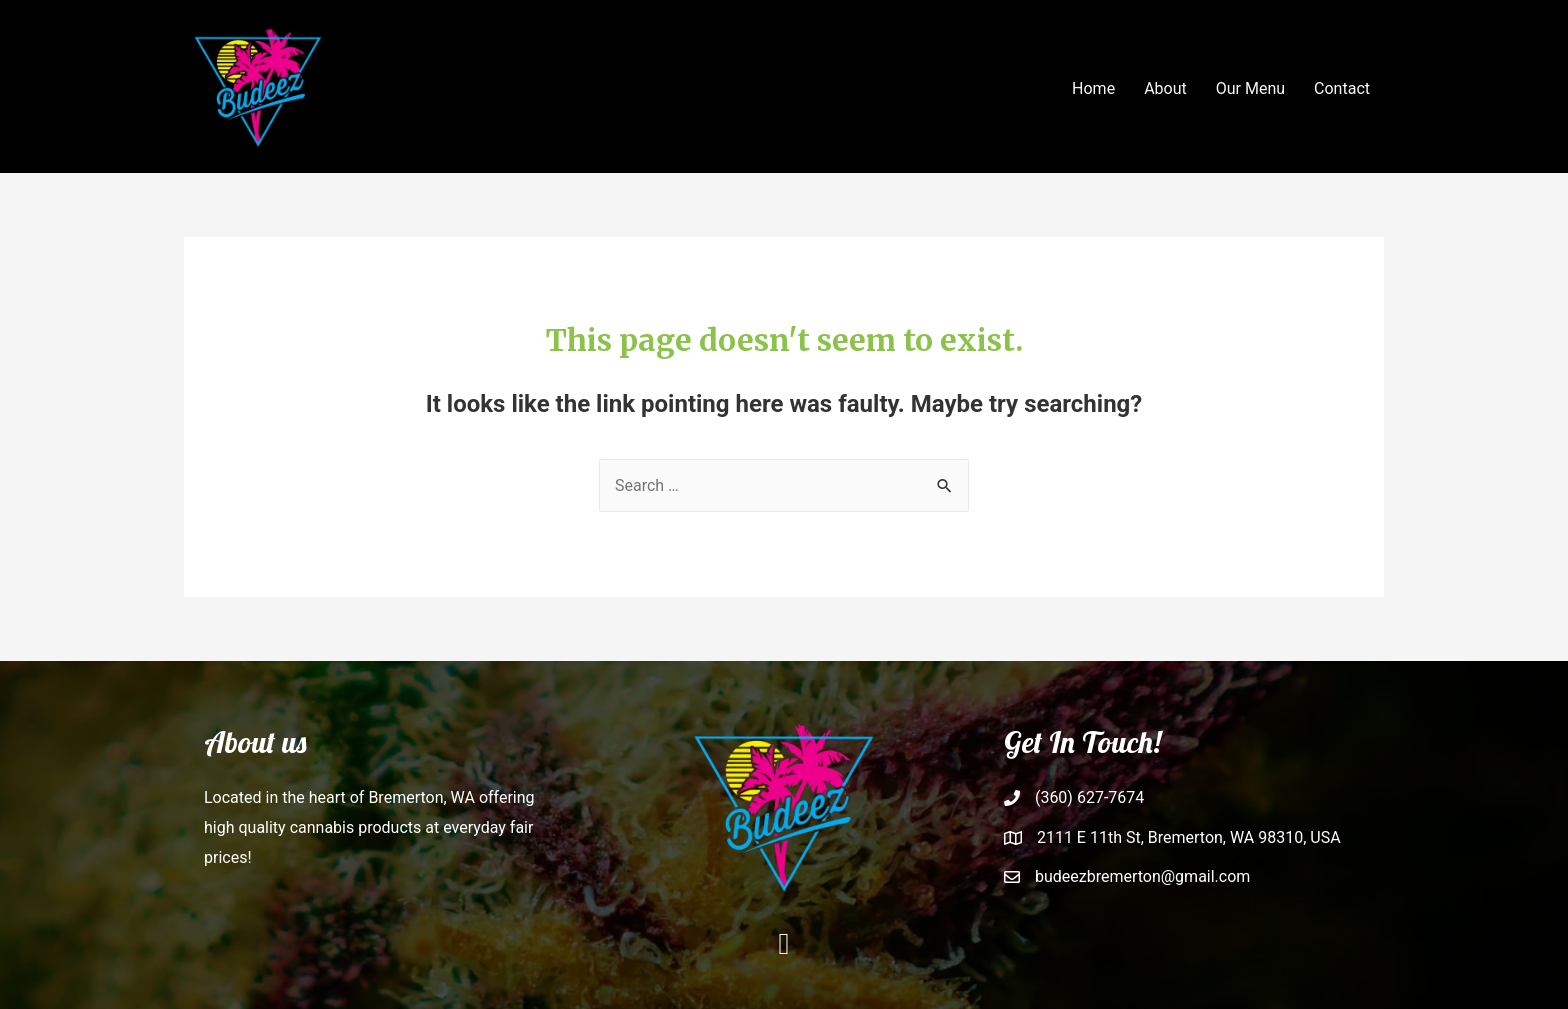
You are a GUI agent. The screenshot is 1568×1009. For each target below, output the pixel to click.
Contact (1342, 88)
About (1165, 88)
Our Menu (1250, 88)
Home (1093, 88)
